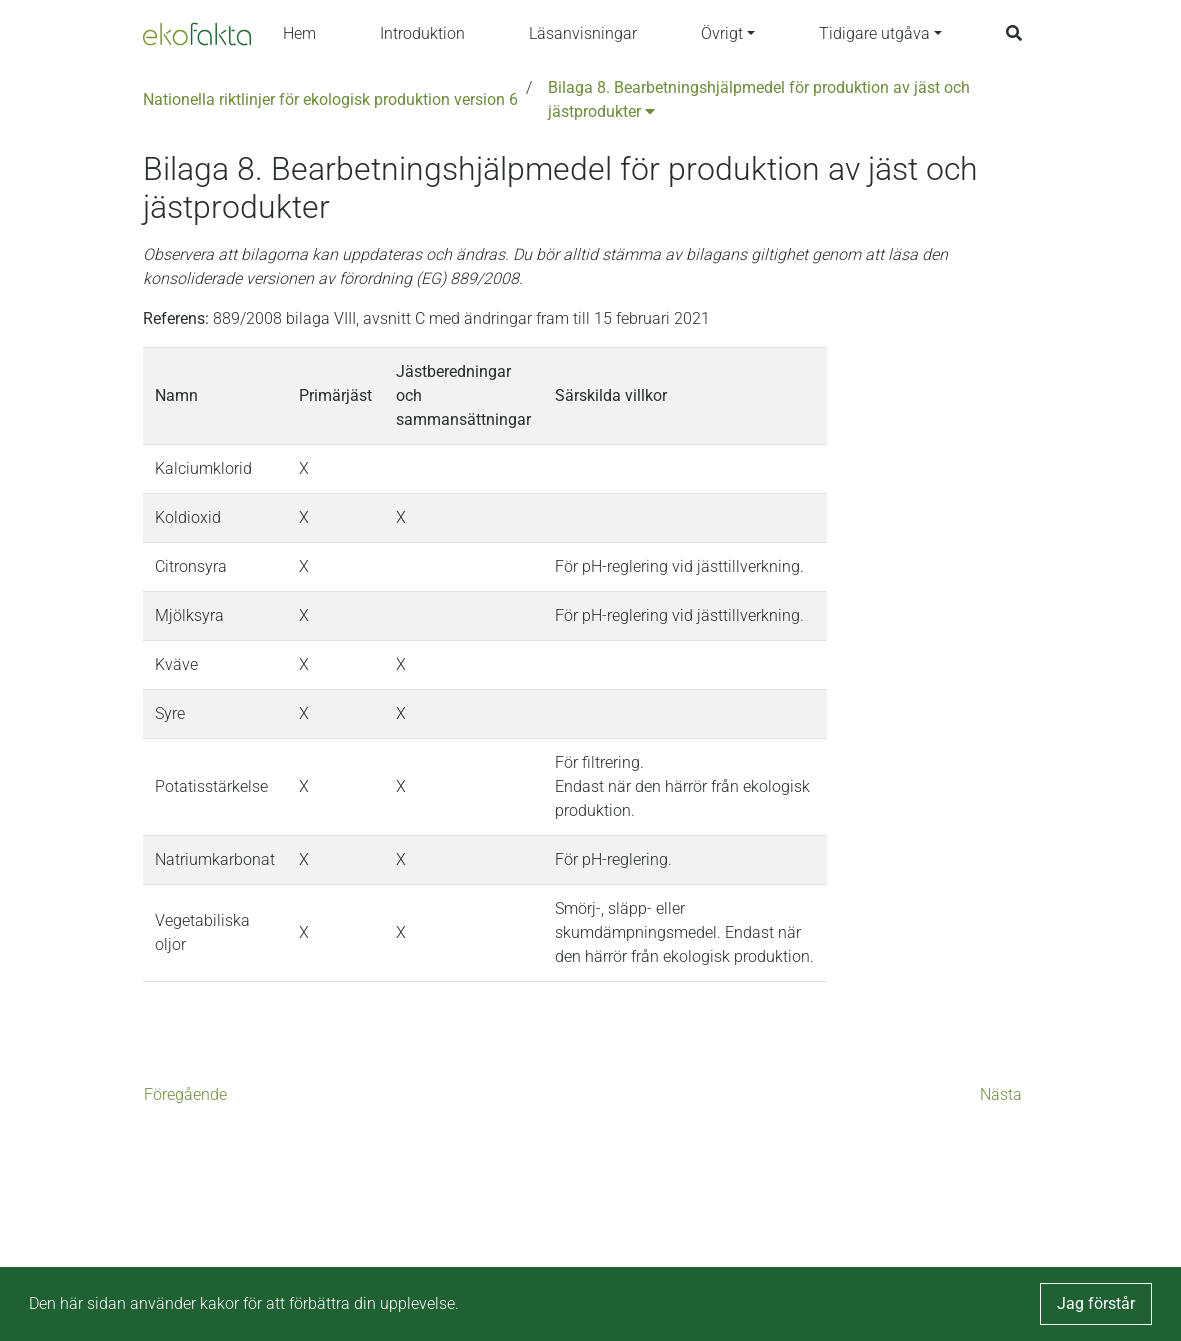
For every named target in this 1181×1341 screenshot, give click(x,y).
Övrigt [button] (722, 33)
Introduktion (422, 33)
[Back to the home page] (197, 34)
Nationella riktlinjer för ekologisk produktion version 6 (330, 99)
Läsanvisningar (583, 33)
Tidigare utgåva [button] (874, 33)
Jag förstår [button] (1096, 1303)
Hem (299, 33)
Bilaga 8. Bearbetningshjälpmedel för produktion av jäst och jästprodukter (759, 99)
